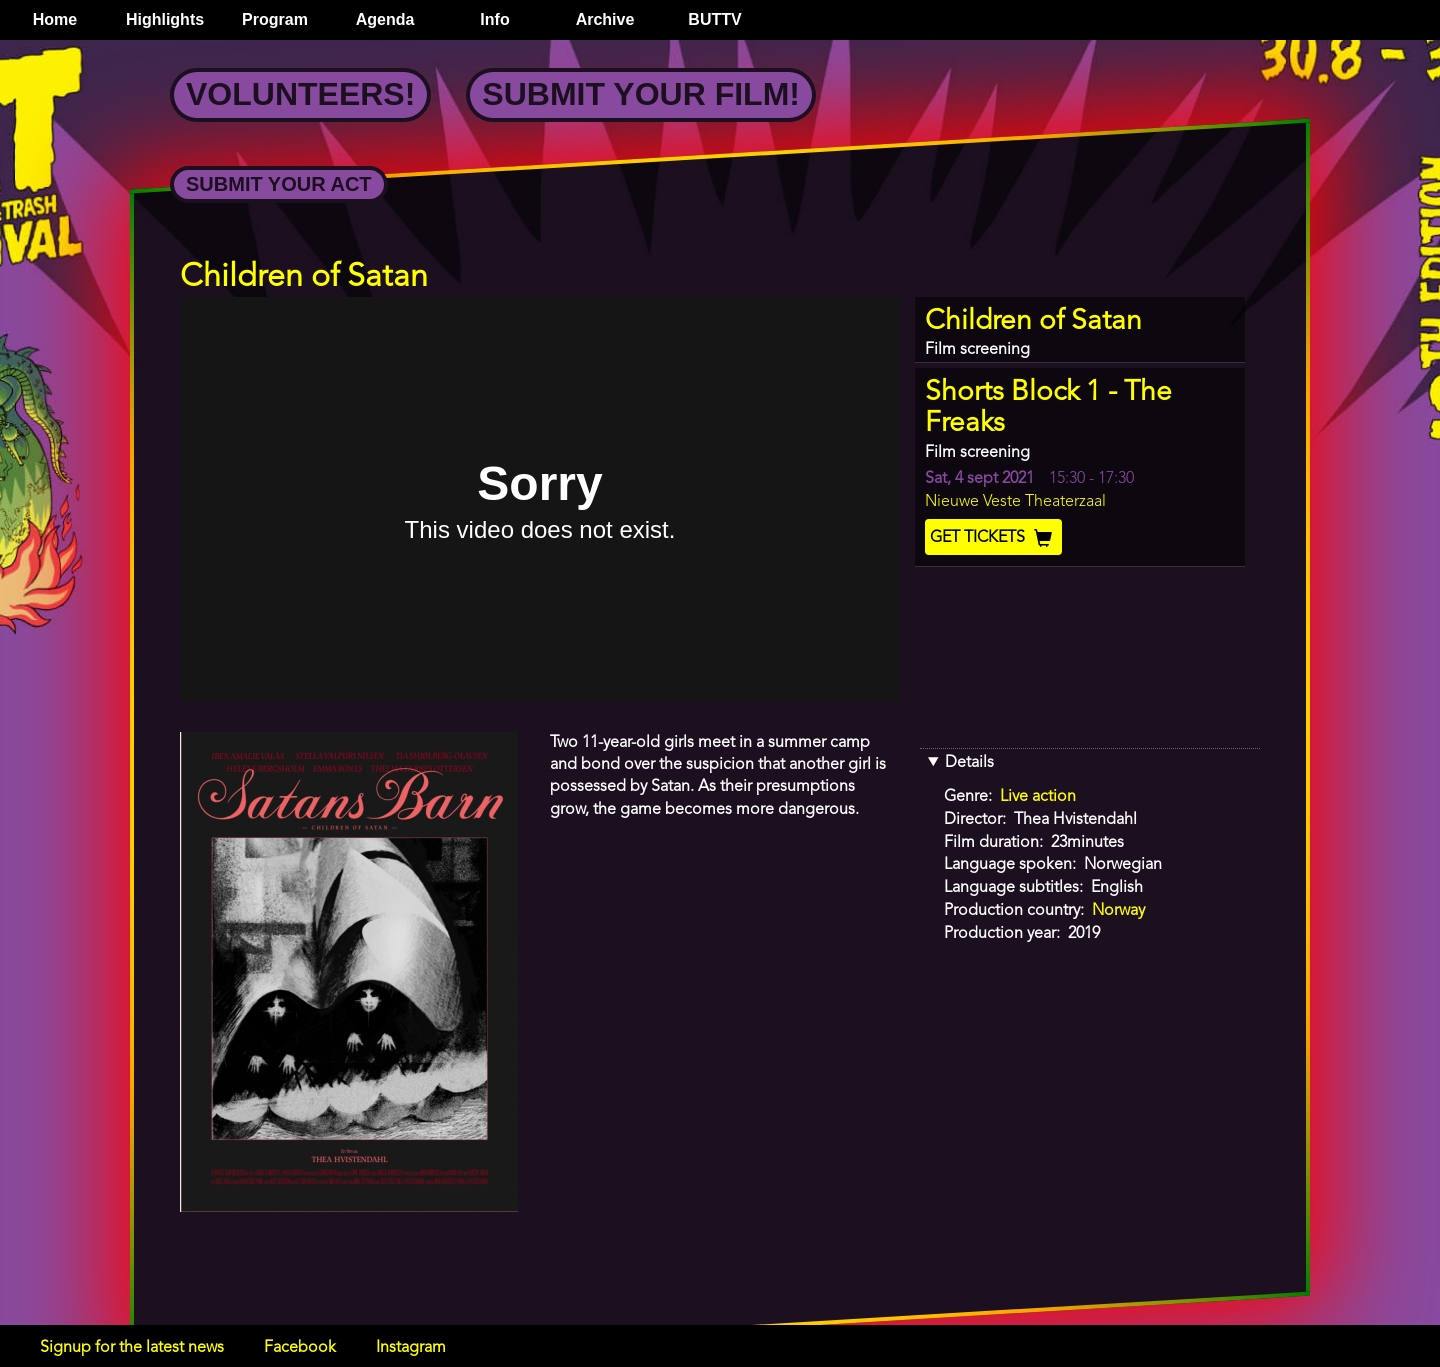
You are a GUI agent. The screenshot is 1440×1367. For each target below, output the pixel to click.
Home (55, 19)
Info (494, 19)
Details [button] (969, 763)
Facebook (300, 1348)
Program (275, 19)
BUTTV (714, 19)
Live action (1038, 797)
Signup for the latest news (132, 1348)
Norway (1118, 911)
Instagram (411, 1348)
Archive (605, 19)
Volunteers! (300, 94)
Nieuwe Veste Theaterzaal (1015, 502)
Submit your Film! (641, 94)
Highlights (165, 19)
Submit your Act (279, 184)
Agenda (385, 19)
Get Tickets (993, 538)
